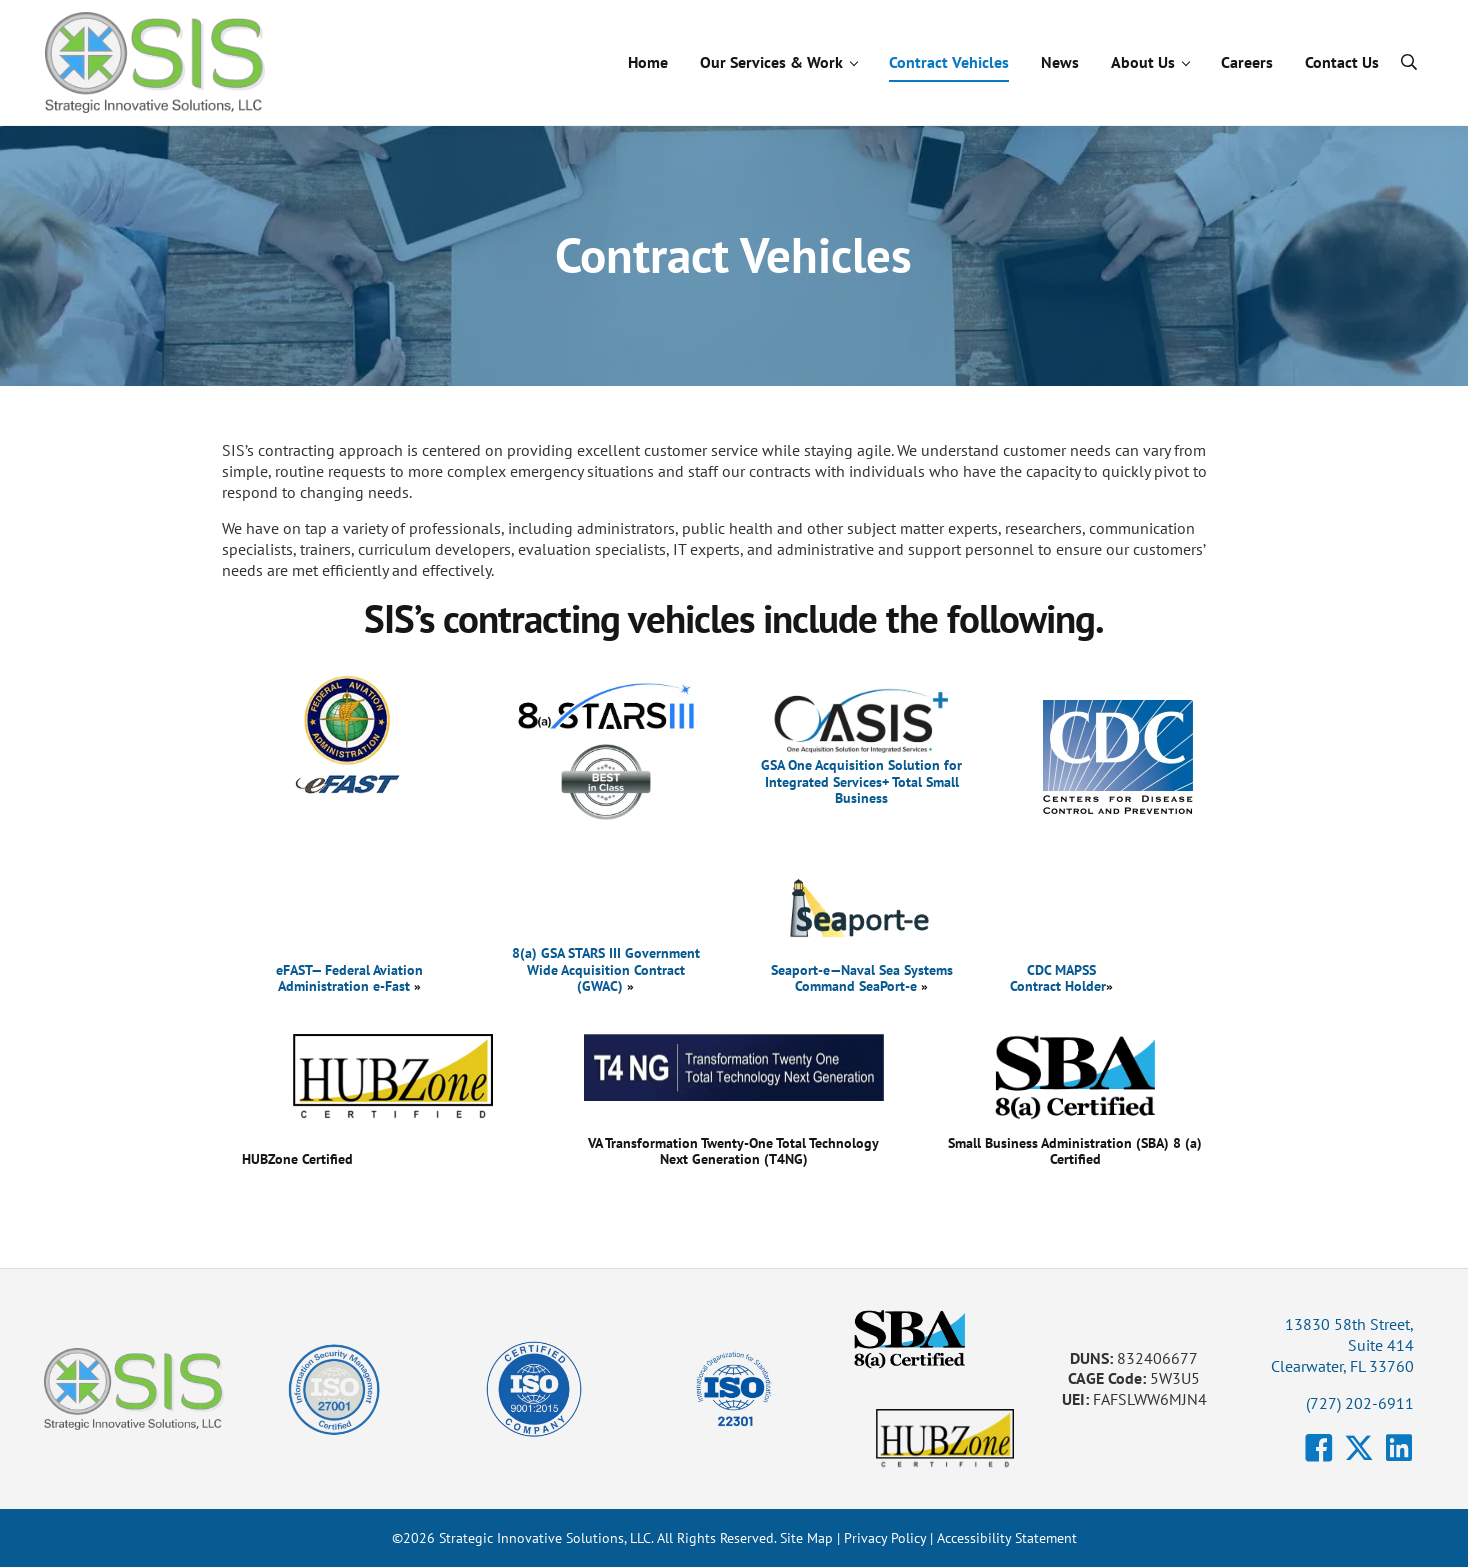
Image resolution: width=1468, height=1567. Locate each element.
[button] (1319, 1448)
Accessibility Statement (1007, 1538)
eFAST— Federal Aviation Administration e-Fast (349, 977)
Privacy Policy (885, 1538)
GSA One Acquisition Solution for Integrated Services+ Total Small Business (861, 780)
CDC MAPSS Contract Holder (1058, 977)
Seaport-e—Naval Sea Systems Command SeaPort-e (862, 977)
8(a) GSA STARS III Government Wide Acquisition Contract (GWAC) (606, 968)
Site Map (806, 1538)
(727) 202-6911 (1360, 1403)
